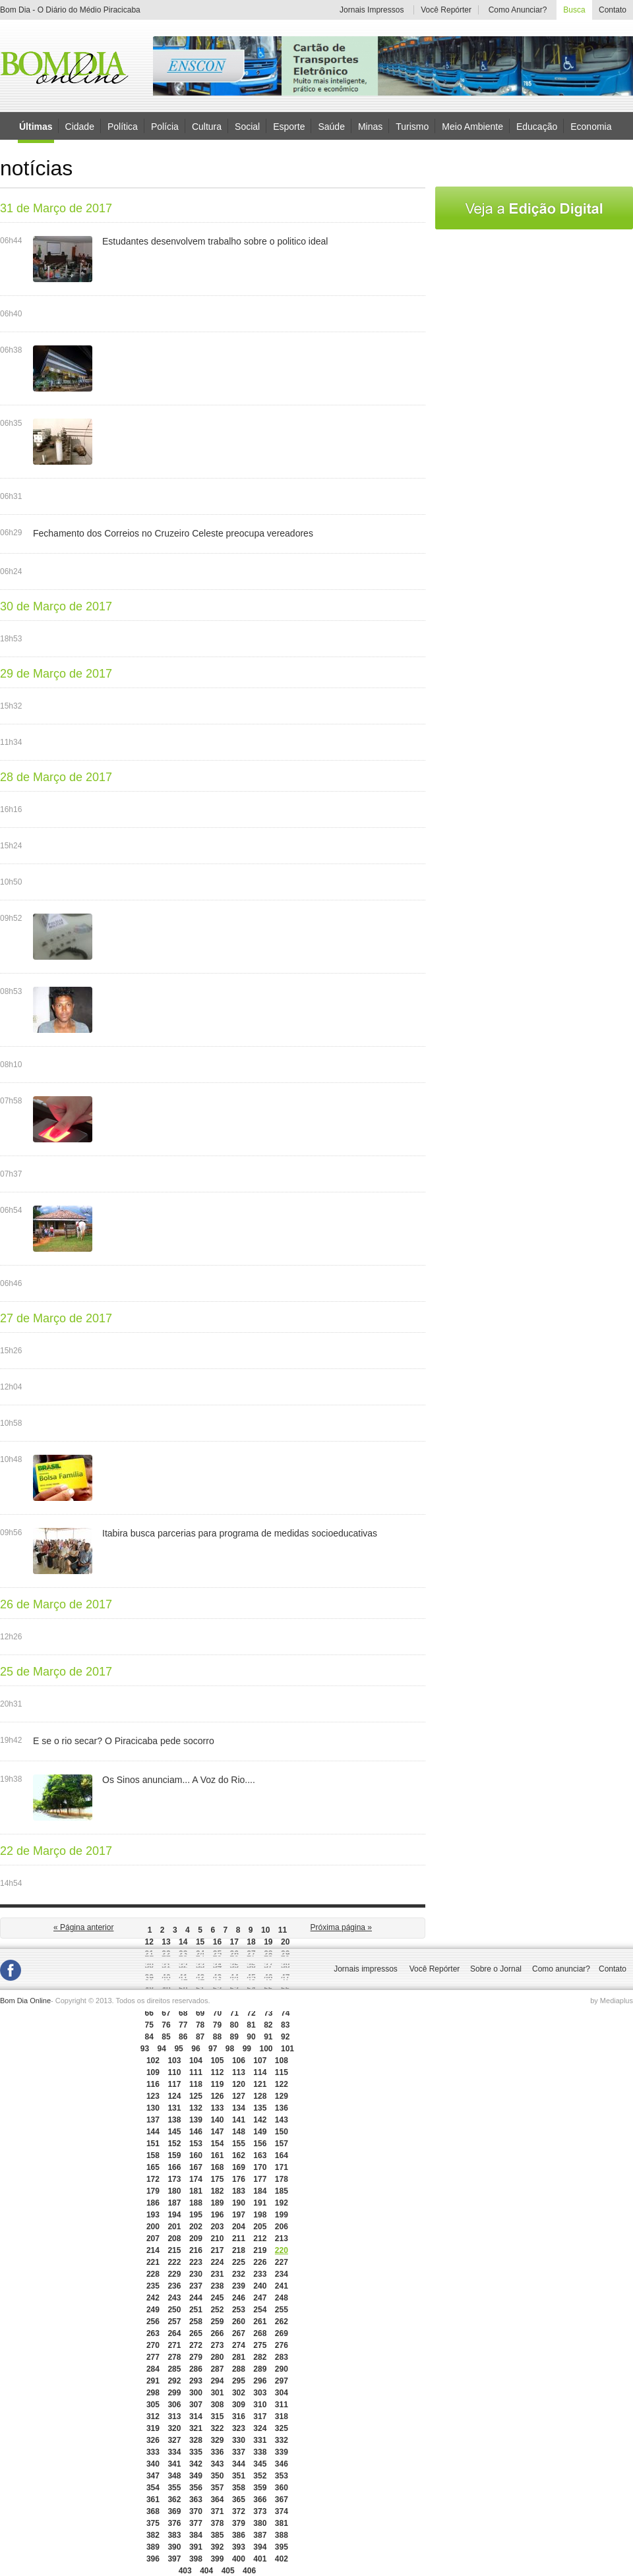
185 (281, 2191)
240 (259, 2286)
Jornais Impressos (372, 10)
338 (259, 2452)
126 (217, 2096)
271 (174, 2345)
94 (162, 2048)
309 (238, 2404)
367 (281, 2499)
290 (281, 2369)
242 (153, 2297)
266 (217, 2333)
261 (259, 2321)
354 (153, 2487)
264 (174, 2333)
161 (217, 2155)
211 (238, 2238)
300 (195, 2392)
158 (153, 2155)
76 (166, 2025)
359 (259, 2487)
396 (153, 2558)
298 (153, 2392)
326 (153, 2440)
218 (238, 2250)
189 (217, 2203)
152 (174, 2143)
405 (228, 2570)
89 (234, 2036)
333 (153, 2452)
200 (153, 2226)
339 (281, 2452)
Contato (612, 10)
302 (238, 2392)
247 (259, 2297)
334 (174, 2452)
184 (259, 2191)
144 (153, 2131)
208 (174, 2238)
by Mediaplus (611, 2001)
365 (238, 2499)
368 (153, 2511)
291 (153, 2381)
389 (153, 2547)
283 (281, 2357)
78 (200, 2025)
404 (206, 2570)
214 (153, 2250)
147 (217, 2131)
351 (238, 2475)
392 (217, 2547)
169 (238, 2167)
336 (217, 2452)
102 (153, 2060)
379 (238, 2523)
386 (238, 2535)
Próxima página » (341, 1927)
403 (185, 2570)
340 (153, 2464)
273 (217, 2345)
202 (195, 2226)
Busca (574, 10)
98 (230, 2048)
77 (183, 2025)
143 (281, 2119)
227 (281, 2262)
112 (217, 2072)
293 (195, 2381)
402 (281, 2558)
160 (195, 2155)
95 (178, 2048)
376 (174, 2523)
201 (174, 2226)
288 (238, 2369)
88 (217, 2036)
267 (238, 2333)
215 (174, 2250)
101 (287, 2048)
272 (195, 2345)
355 (174, 2487)
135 (259, 2108)
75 (148, 2025)
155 (238, 2143)
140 (217, 2119)
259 (217, 2321)
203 (217, 2226)
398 (195, 2558)
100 (265, 2048)
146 (195, 2131)
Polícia (165, 126)
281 (238, 2357)
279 (195, 2357)
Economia (590, 126)
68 (183, 2013)
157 (281, 2143)
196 (217, 2214)
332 (281, 2440)
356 (195, 2487)
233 (259, 2274)
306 (174, 2404)
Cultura (207, 126)
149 (259, 2131)
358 (238, 2487)
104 (195, 2060)
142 (259, 2119)
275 (259, 2345)
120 (238, 2084)
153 (195, 2143)
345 (259, 2464)
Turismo (412, 126)
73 (268, 2013)
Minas (370, 126)
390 (174, 2547)
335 (195, 2452)
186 (153, 2203)
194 (174, 2214)
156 (259, 2143)
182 (217, 2191)
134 (238, 2108)
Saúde (331, 126)
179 (153, 2191)
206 (281, 2226)
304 (281, 2392)
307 (195, 2404)
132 (195, 2108)
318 (281, 2416)
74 (285, 2013)
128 (259, 2096)
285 (174, 2369)
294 (217, 2381)
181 (195, 2191)
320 (174, 2428)
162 (238, 2155)
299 (174, 2392)
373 (259, 2511)
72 (251, 2013)
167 (195, 2167)
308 (217, 2404)
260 (238, 2321)
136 (281, 2108)
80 (234, 2025)
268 (259, 2333)
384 (195, 2535)
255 (281, 2309)
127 (238, 2096)
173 (174, 2179)
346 (281, 2464)
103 (174, 2060)
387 (259, 2535)
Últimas (36, 126)
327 (174, 2440)
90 (251, 2036)
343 (217, 2464)
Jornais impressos (366, 1969)
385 (217, 2535)
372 (238, 2511)
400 (238, 2558)
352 (259, 2475)
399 (217, 2558)
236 (174, 2286)
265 (195, 2333)
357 (217, 2487)
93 (144, 2048)
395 (281, 2547)
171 (281, 2167)
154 (217, 2143)
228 (153, 2274)
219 (259, 2250)
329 (217, 2440)
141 (238, 2119)
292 (174, 2381)
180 (174, 2191)
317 (259, 2416)
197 (238, 2214)
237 (195, 2286)
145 (174, 2131)
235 (153, 2286)
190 (238, 2203)
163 (259, 2155)
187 (174, 2203)
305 (153, 2404)
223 (195, 2262)
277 (153, 2357)
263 (153, 2333)
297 (281, 2381)
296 (259, 2381)
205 (259, 2226)
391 (195, 2547)
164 (281, 2155)
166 (174, 2167)
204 (238, 2226)
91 (268, 2036)
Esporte (289, 126)
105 (217, 2060)
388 (281, 2535)
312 (153, 2416)
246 (238, 2297)
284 (153, 2369)
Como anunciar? (561, 1969)
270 (153, 2345)
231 (217, 2274)
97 (212, 2048)
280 (217, 2357)
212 (259, 2238)
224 (217, 2262)
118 (195, 2084)
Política (122, 126)
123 (153, 2096)
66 (148, 2013)
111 (195, 2072)
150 (281, 2131)
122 (281, 2084)
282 (259, 2357)
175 (217, 2179)
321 (195, 2428)
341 (174, 2464)
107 (259, 2060)
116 (153, 2084)
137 (153, 2119)
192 (281, 2203)
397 (174, 2558)
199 (281, 2214)
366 (259, 2499)
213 (281, 2238)
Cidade (79, 126)
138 (174, 2119)
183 (238, 2191)
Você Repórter (446, 10)
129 (281, 2096)
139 (195, 2119)
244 (195, 2297)
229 (174, 2274)
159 (174, 2155)
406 (249, 2570)
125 (195, 2096)
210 (217, 2238)
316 (238, 2416)
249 (153, 2309)
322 (217, 2428)
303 (259, 2392)
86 (183, 2036)
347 (153, 2475)
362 (174, 2499)
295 (238, 2381)
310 (259, 2404)
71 (234, 2013)
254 (259, 2309)
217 (217, 2250)
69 (200, 2013)
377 (195, 2523)
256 (153, 2321)
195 (195, 2214)
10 (265, 1930)
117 (174, 2084)
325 (281, 2428)
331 (259, 2440)
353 (281, 2475)
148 (238, 2131)
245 (217, 2297)
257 (174, 2321)
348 (174, 2475)
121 (259, 2084)
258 (195, 2321)
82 (268, 2025)
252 (217, 2309)
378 (217, 2523)
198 (259, 2214)
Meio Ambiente (472, 126)
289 (259, 2369)
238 (217, 2286)
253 (238, 2309)
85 (166, 2036)
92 (285, 2036)
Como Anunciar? (518, 10)
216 (195, 2250)
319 (153, 2428)
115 (281, 2072)
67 (166, 2013)
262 (281, 2321)
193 (153, 2214)
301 (217, 2392)
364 (217, 2499)
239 (238, 2286)
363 (195, 2499)
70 (217, 2013)
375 (153, 2523)
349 (195, 2475)
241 (281, 2286)
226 (259, 2262)
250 (174, 2309)
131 (174, 2108)
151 (153, 2143)
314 (195, 2416)
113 (238, 2072)
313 (174, 2416)
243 (174, 2297)
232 (238, 2274)
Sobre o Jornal (496, 1969)
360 (281, 2487)
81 (251, 2025)
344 (238, 2464)
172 (153, 2179)
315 (217, 2416)
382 (153, 2535)
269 (281, 2333)
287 (217, 2369)
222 (174, 2262)
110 (174, 2072)
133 (217, 2108)
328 (195, 2440)
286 (195, 2369)
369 (174, 2511)
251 (195, 2309)
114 (259, 2072)
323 (238, 2428)
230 (195, 2274)
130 (153, 2108)
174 (195, 2179)
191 (259, 2203)
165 (153, 2167)
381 (281, 2523)
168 (217, 2167)
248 (281, 2297)
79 (217, 2025)
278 (174, 2357)
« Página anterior (83, 1927)
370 (195, 2511)
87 (200, 2036)
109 (153, 2072)
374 (281, 2511)
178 (281, 2179)
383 (174, 2535)
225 (238, 2262)
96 (195, 2048)
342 (195, 2464)
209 (195, 2238)
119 (217, 2084)
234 (281, 2274)
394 (259, 2547)
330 (238, 2440)
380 (259, 2523)
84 (148, 2036)
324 (259, 2428)
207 (153, 2238)
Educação (536, 126)
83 (285, 2025)
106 (238, 2060)
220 (281, 2250)
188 (195, 2203)
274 (238, 2345)
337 (238, 2452)
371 (217, 2511)
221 (153, 2262)
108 (281, 2060)
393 (238, 2547)
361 (153, 2499)
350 (217, 2475)
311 (281, 2404)
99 (247, 2048)
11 (282, 1930)
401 (259, 2558)
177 (259, 2179)
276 (281, 2345)
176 (238, 2179)
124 (174, 2096)
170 (259, 2167)
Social (247, 126)
